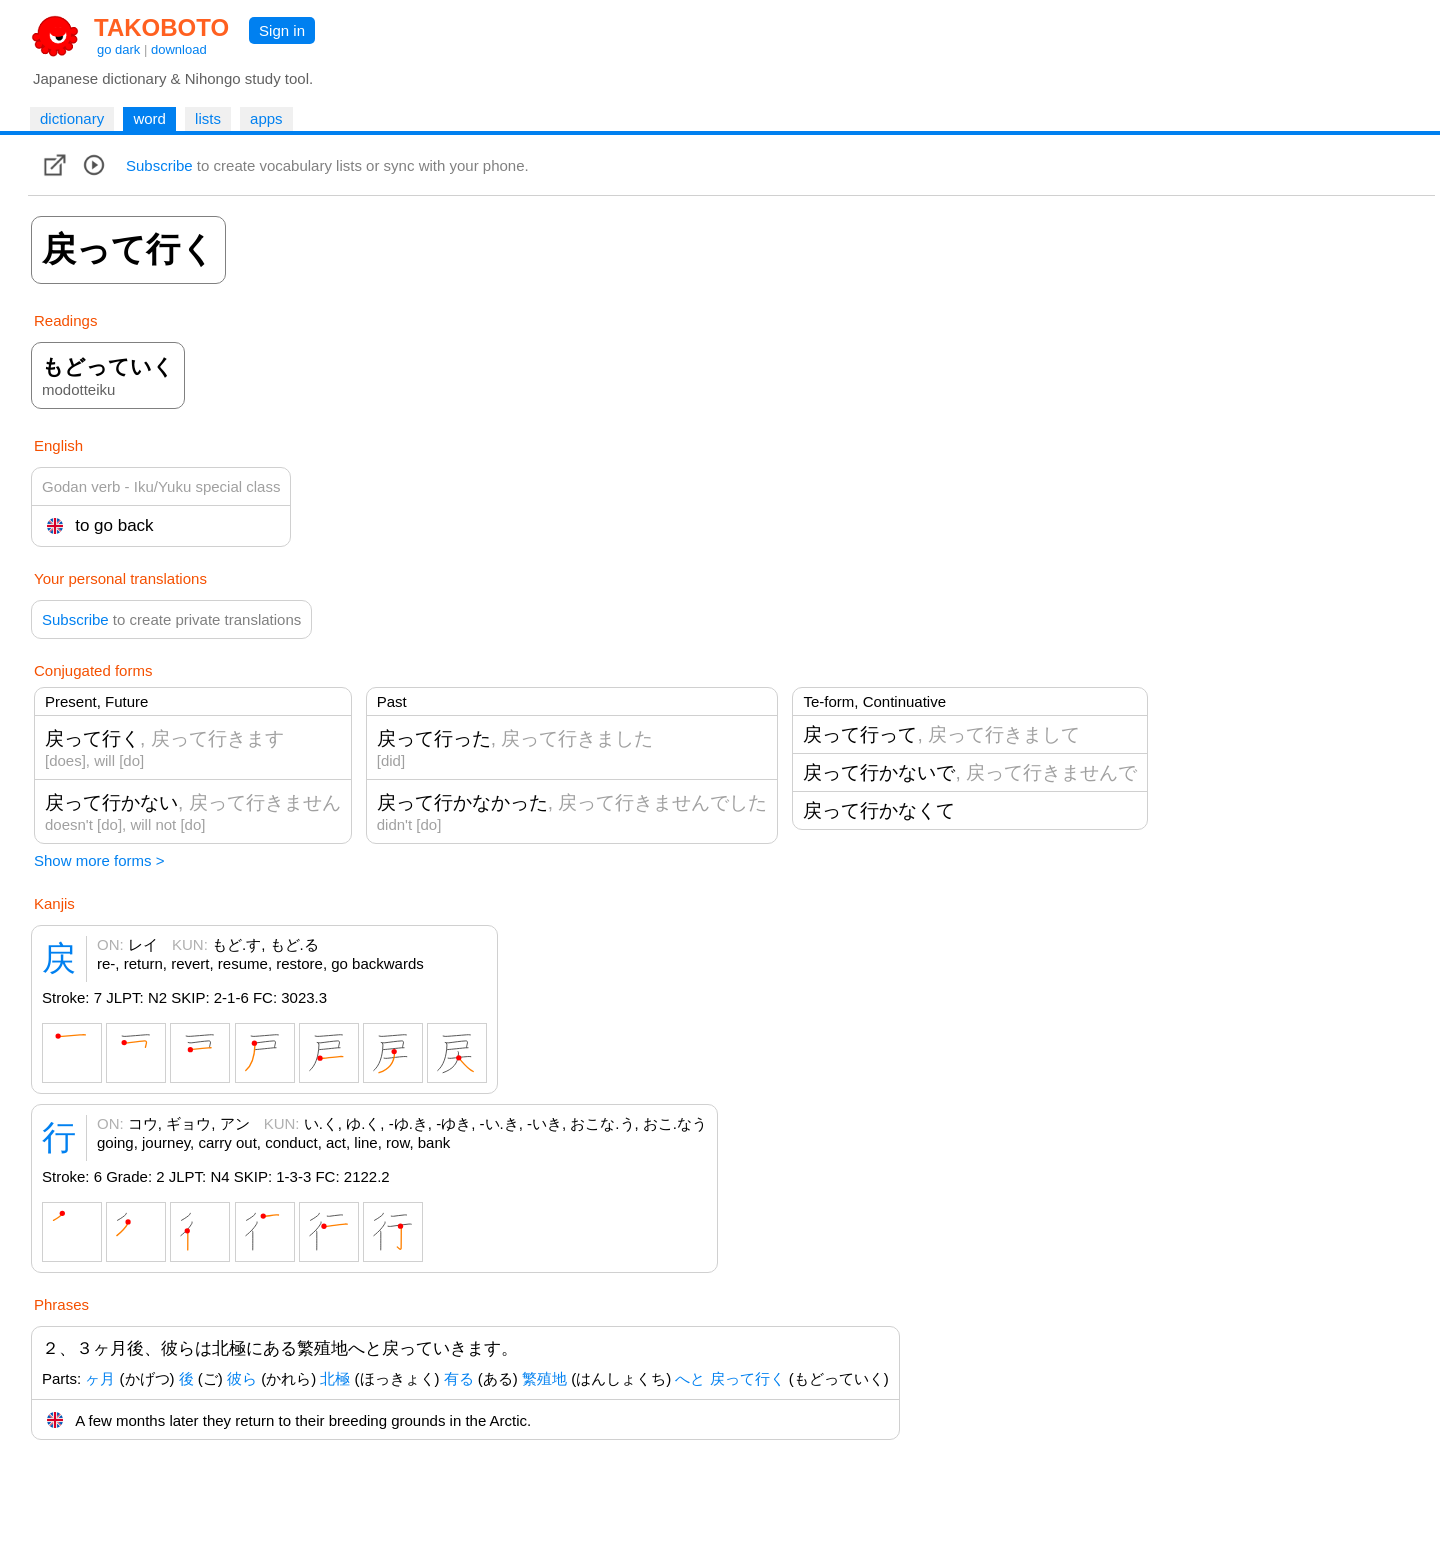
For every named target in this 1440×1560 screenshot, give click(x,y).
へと (690, 1378)
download (179, 49)
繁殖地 (544, 1378)
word (149, 118)
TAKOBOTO (161, 27)
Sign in (282, 30)
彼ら (242, 1378)
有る (459, 1378)
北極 (335, 1378)
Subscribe (159, 165)
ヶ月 (100, 1378)
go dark (118, 49)
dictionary (72, 118)
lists (208, 118)
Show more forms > (99, 860)
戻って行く (747, 1378)
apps (266, 118)
